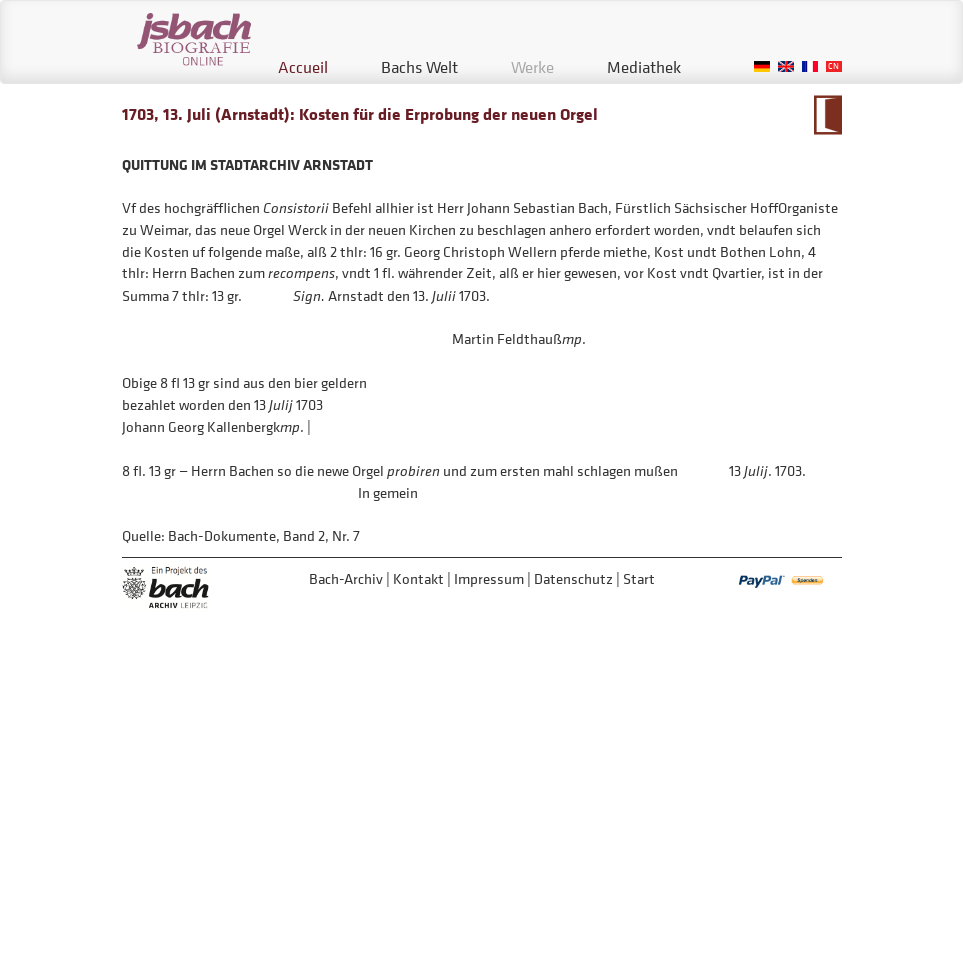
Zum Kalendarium (827, 115)
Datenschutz (573, 578)
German (762, 66)
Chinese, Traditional (834, 66)
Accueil (303, 67)
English (786, 66)
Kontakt (418, 578)
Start (639, 578)
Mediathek (644, 67)
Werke (532, 67)
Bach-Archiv (346, 578)
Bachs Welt (419, 67)
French (810, 66)
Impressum (489, 578)
